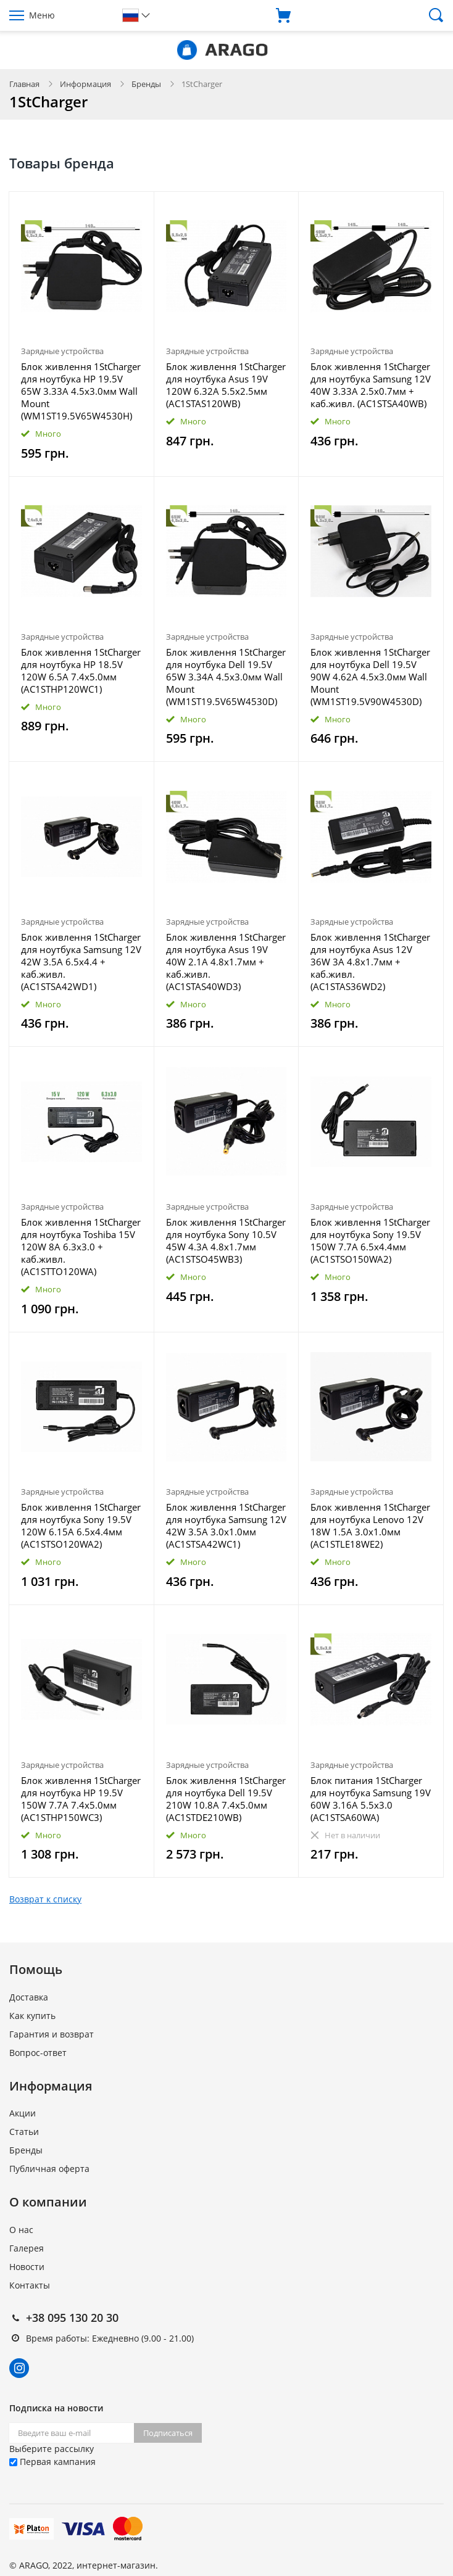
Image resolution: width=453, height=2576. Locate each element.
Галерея (26, 2248)
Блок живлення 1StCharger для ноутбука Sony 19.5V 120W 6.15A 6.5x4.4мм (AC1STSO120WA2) (81, 1525)
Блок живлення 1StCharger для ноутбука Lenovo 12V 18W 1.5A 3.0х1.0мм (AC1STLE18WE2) (370, 1525)
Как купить (32, 2015)
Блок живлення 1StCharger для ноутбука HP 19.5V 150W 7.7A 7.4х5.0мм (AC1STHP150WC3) (81, 1798)
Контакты (29, 2285)
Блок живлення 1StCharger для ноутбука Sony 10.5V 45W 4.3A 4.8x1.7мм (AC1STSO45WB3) (226, 1240)
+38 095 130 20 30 (72, 2317)
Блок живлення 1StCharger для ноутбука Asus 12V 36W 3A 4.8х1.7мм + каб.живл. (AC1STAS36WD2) (370, 962)
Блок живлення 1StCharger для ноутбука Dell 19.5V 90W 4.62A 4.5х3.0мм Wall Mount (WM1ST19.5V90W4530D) (370, 677)
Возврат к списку (45, 1899)
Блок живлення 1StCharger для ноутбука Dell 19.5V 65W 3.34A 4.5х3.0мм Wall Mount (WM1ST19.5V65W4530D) (226, 677)
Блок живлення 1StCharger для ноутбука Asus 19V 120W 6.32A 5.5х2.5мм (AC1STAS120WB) (226, 385)
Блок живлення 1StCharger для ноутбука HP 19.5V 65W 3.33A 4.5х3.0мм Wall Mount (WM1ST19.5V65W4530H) (81, 391)
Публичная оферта (49, 2168)
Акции (22, 2113)
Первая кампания (52, 2461)
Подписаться (168, 2432)
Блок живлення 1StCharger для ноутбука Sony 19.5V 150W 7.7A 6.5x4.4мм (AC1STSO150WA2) (370, 1240)
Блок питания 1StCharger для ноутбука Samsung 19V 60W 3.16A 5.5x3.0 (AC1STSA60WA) (370, 1798)
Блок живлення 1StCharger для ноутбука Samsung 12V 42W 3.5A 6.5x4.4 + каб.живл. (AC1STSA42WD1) (81, 962)
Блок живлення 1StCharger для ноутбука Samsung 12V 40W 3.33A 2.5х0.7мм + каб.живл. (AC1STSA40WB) (370, 385)
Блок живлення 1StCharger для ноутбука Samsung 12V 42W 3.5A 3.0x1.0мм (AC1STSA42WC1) (226, 1525)
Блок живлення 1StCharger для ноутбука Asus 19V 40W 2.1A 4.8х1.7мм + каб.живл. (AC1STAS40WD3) (226, 962)
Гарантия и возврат (51, 2034)
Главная (24, 83)
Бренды (146, 83)
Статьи (24, 2131)
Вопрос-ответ (38, 2052)
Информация (85, 83)
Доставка (28, 1997)
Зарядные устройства (62, 351)
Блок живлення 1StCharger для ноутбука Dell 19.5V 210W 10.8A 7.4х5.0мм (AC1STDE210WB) (226, 1798)
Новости (26, 2267)
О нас (21, 2229)
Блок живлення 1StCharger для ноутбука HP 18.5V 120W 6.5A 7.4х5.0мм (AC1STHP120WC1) (81, 670)
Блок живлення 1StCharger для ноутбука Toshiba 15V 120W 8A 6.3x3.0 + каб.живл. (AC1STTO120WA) (81, 1247)
